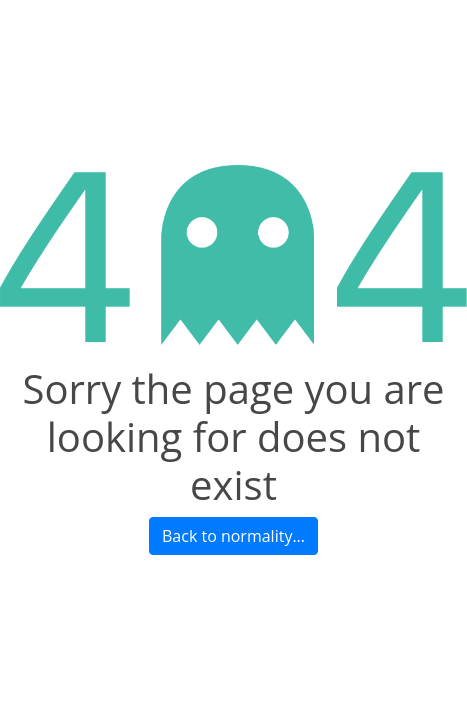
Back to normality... (233, 536)
